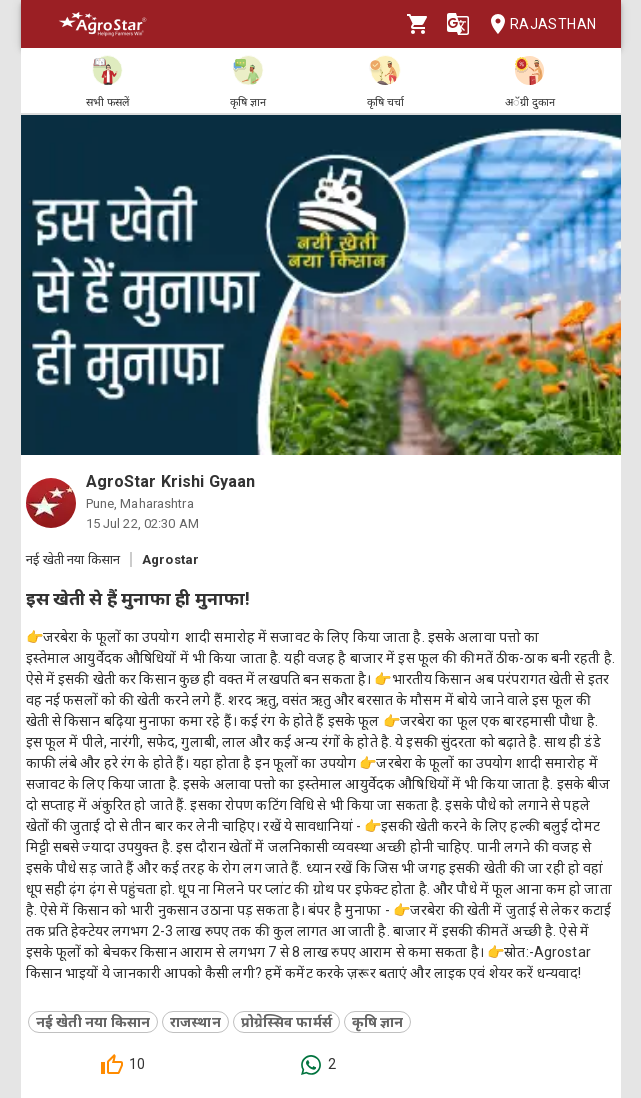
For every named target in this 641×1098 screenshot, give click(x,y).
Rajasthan (537, 24)
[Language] (458, 24)
